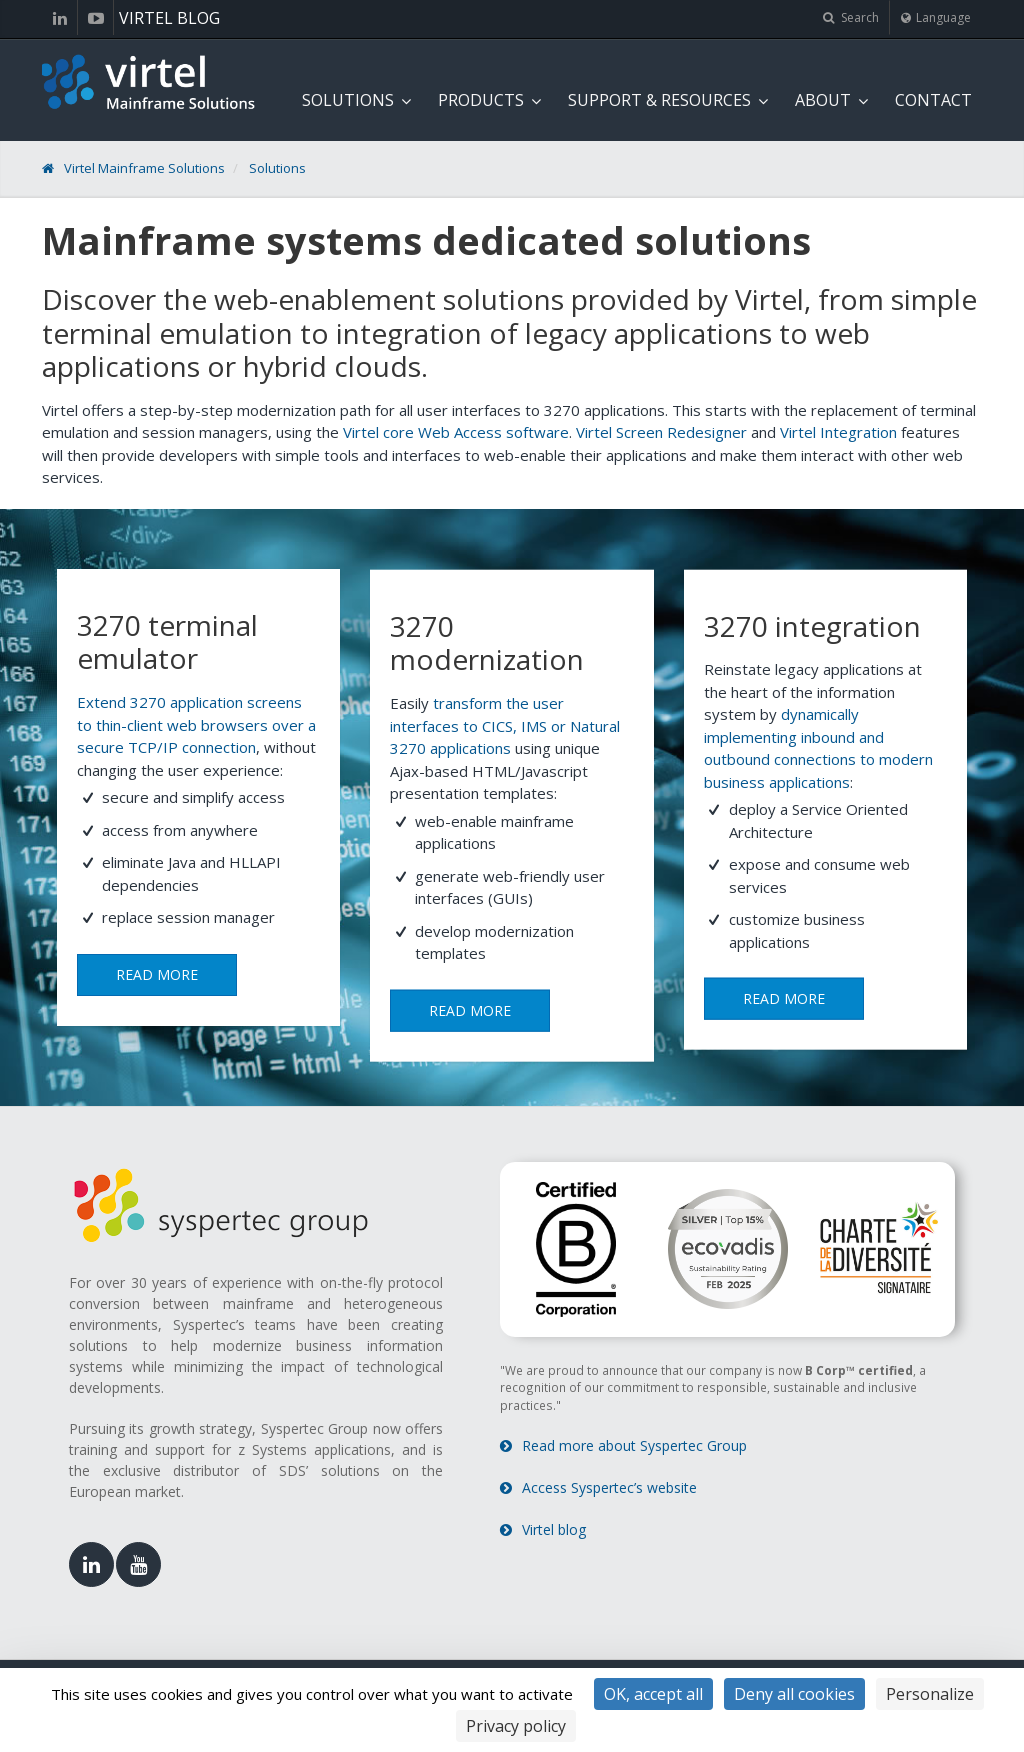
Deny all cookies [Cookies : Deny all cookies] (794, 1694)
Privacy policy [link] (516, 1726)
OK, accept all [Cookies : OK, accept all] (653, 1694)
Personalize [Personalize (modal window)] (930, 1694)
